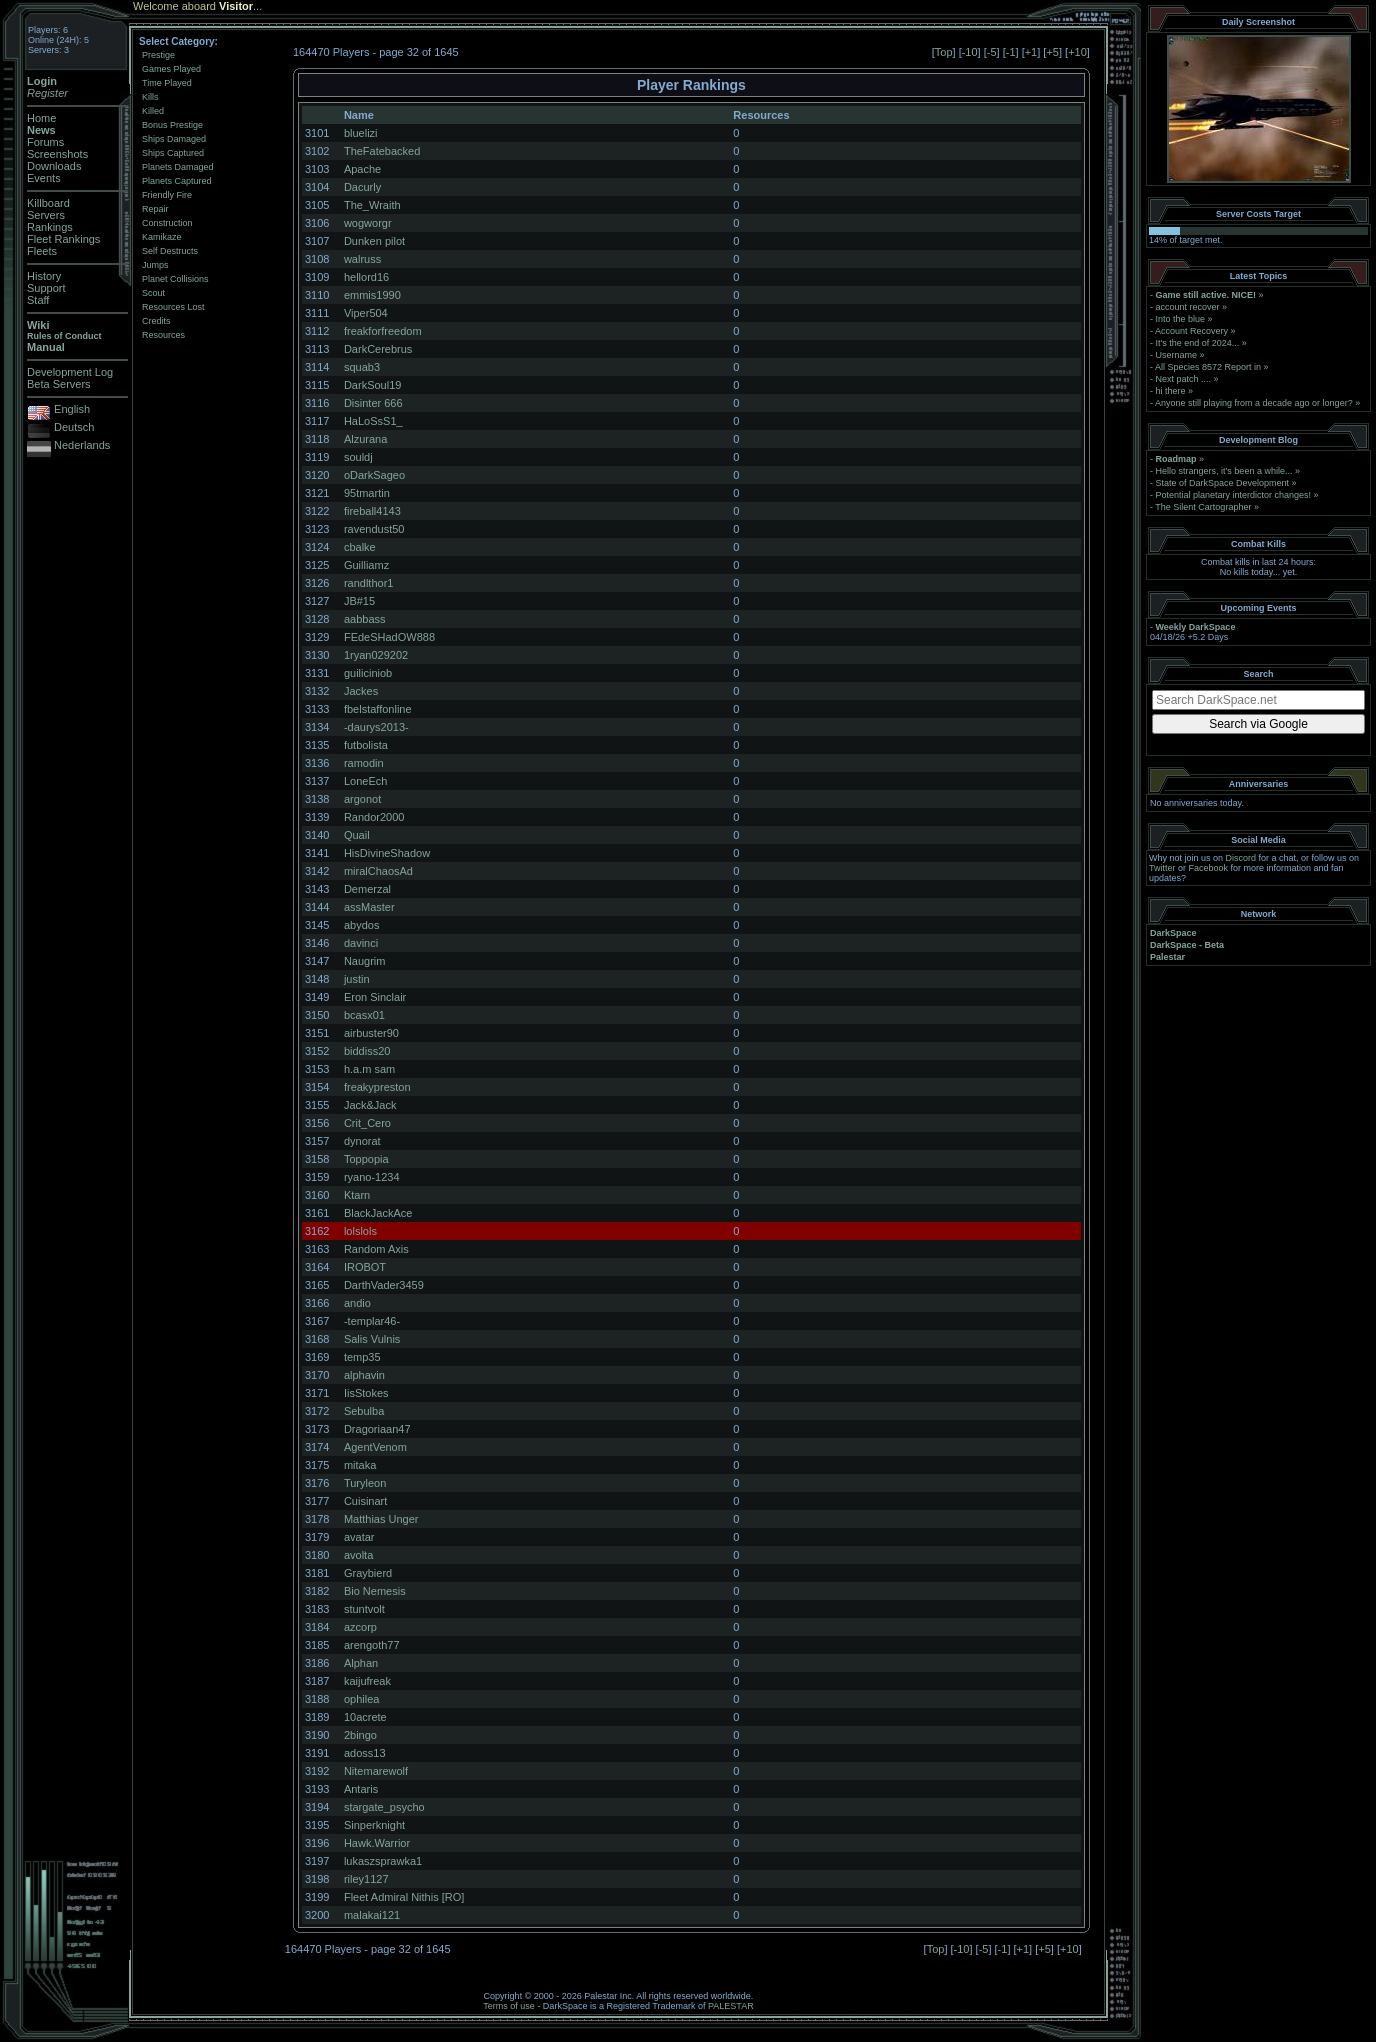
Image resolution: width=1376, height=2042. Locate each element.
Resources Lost (173, 307)
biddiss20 (367, 1051)
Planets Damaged (178, 167)
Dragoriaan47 (377, 1429)
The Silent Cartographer (1203, 507)
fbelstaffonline (378, 709)
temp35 (362, 1357)
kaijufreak (367, 1681)
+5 (1052, 52)
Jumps (155, 265)
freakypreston (377, 1087)
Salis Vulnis (372, 1339)
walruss (362, 259)
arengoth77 (372, 1645)
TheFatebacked (382, 151)
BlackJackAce (378, 1213)
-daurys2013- (376, 727)
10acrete (365, 1717)
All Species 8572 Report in (1208, 367)
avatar (359, 1537)
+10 (1077, 52)
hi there (1171, 391)
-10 (970, 52)
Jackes (361, 691)
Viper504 (366, 313)
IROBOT (365, 1267)
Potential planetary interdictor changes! (1234, 495)
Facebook (1209, 868)
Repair (155, 209)
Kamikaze (162, 237)
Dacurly (362, 187)
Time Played (167, 83)
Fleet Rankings (63, 239)
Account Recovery (1191, 331)
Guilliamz (366, 565)
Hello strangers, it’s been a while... (1224, 471)
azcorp (360, 1627)
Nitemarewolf (376, 1771)
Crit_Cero (367, 1123)
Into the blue (1181, 319)
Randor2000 (374, 817)
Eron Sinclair (375, 997)
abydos (361, 925)
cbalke (360, 547)
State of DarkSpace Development (1223, 483)
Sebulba (364, 1411)
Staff (38, 300)
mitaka (360, 1465)
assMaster (369, 907)
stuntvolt (364, 1609)
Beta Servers (59, 384)
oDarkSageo (374, 475)
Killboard (48, 203)
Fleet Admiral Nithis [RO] (404, 1897)
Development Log (70, 372)
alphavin (364, 1375)
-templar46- (372, 1321)
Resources (163, 335)
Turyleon (365, 1483)
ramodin (364, 763)
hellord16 (366, 277)
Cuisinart (365, 1501)
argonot (362, 799)
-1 (1011, 52)
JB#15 (359, 601)
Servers (46, 215)
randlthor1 (369, 583)
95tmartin (367, 493)
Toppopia (366, 1159)
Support (46, 288)
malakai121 (372, 1915)
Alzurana (365, 439)
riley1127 (366, 1879)
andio (357, 1303)
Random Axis (376, 1249)
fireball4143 (372, 511)
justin (357, 979)
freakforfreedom (383, 331)
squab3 (362, 367)
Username (1177, 355)
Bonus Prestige (172, 125)
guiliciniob (368, 673)
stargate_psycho (384, 1807)
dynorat (362, 1141)
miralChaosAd (378, 871)
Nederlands (82, 445)
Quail (357, 835)
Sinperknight (374, 1825)
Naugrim (365, 961)
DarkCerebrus (378, 349)
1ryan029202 (376, 655)
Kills (150, 97)
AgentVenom (375, 1447)
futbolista (366, 745)
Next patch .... (1184, 379)
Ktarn (357, 1195)
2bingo (360, 1735)
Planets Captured (177, 181)
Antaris (361, 1789)
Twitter (1162, 868)
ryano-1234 (372, 1177)
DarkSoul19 (372, 385)
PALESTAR (731, 2006)
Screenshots (57, 154)
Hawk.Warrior (377, 1843)
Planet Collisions (175, 279)
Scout (153, 293)
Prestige (158, 55)
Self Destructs (170, 251)
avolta (358, 1555)
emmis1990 (372, 295)
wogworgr (368, 223)
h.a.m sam (369, 1069)
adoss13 (365, 1753)
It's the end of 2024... (1198, 343)
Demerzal (367, 889)
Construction (167, 223)
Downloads (54, 166)
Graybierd (368, 1573)
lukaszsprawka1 (383, 1861)
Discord (1241, 858)
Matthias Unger (381, 1519)
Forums (45, 142)
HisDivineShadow (387, 853)
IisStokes (366, 1393)
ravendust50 (374, 529)
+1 (1031, 52)
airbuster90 (371, 1033)
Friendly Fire (167, 195)
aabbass (365, 619)
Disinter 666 (373, 403)
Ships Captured (173, 153)
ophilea (361, 1699)
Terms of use (509, 2006)
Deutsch (74, 427)
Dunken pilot (374, 241)
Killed (153, 111)
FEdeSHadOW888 (389, 637)
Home (41, 118)
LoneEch (365, 781)
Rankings (50, 227)
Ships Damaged (174, 139)
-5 (992, 52)
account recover (1188, 307)
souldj (358, 457)
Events (44, 178)
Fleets (42, 251)
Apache (362, 169)
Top (944, 52)
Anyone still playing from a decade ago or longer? (1254, 403)
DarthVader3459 (384, 1285)
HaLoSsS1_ (373, 421)
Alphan (361, 1663)
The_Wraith (372, 205)
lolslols (360, 1231)
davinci (361, 943)
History (44, 276)
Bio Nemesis (375, 1591)
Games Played (171, 69)
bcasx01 (364, 1015)
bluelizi (361, 133)
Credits (156, 321)
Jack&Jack (370, 1105)
